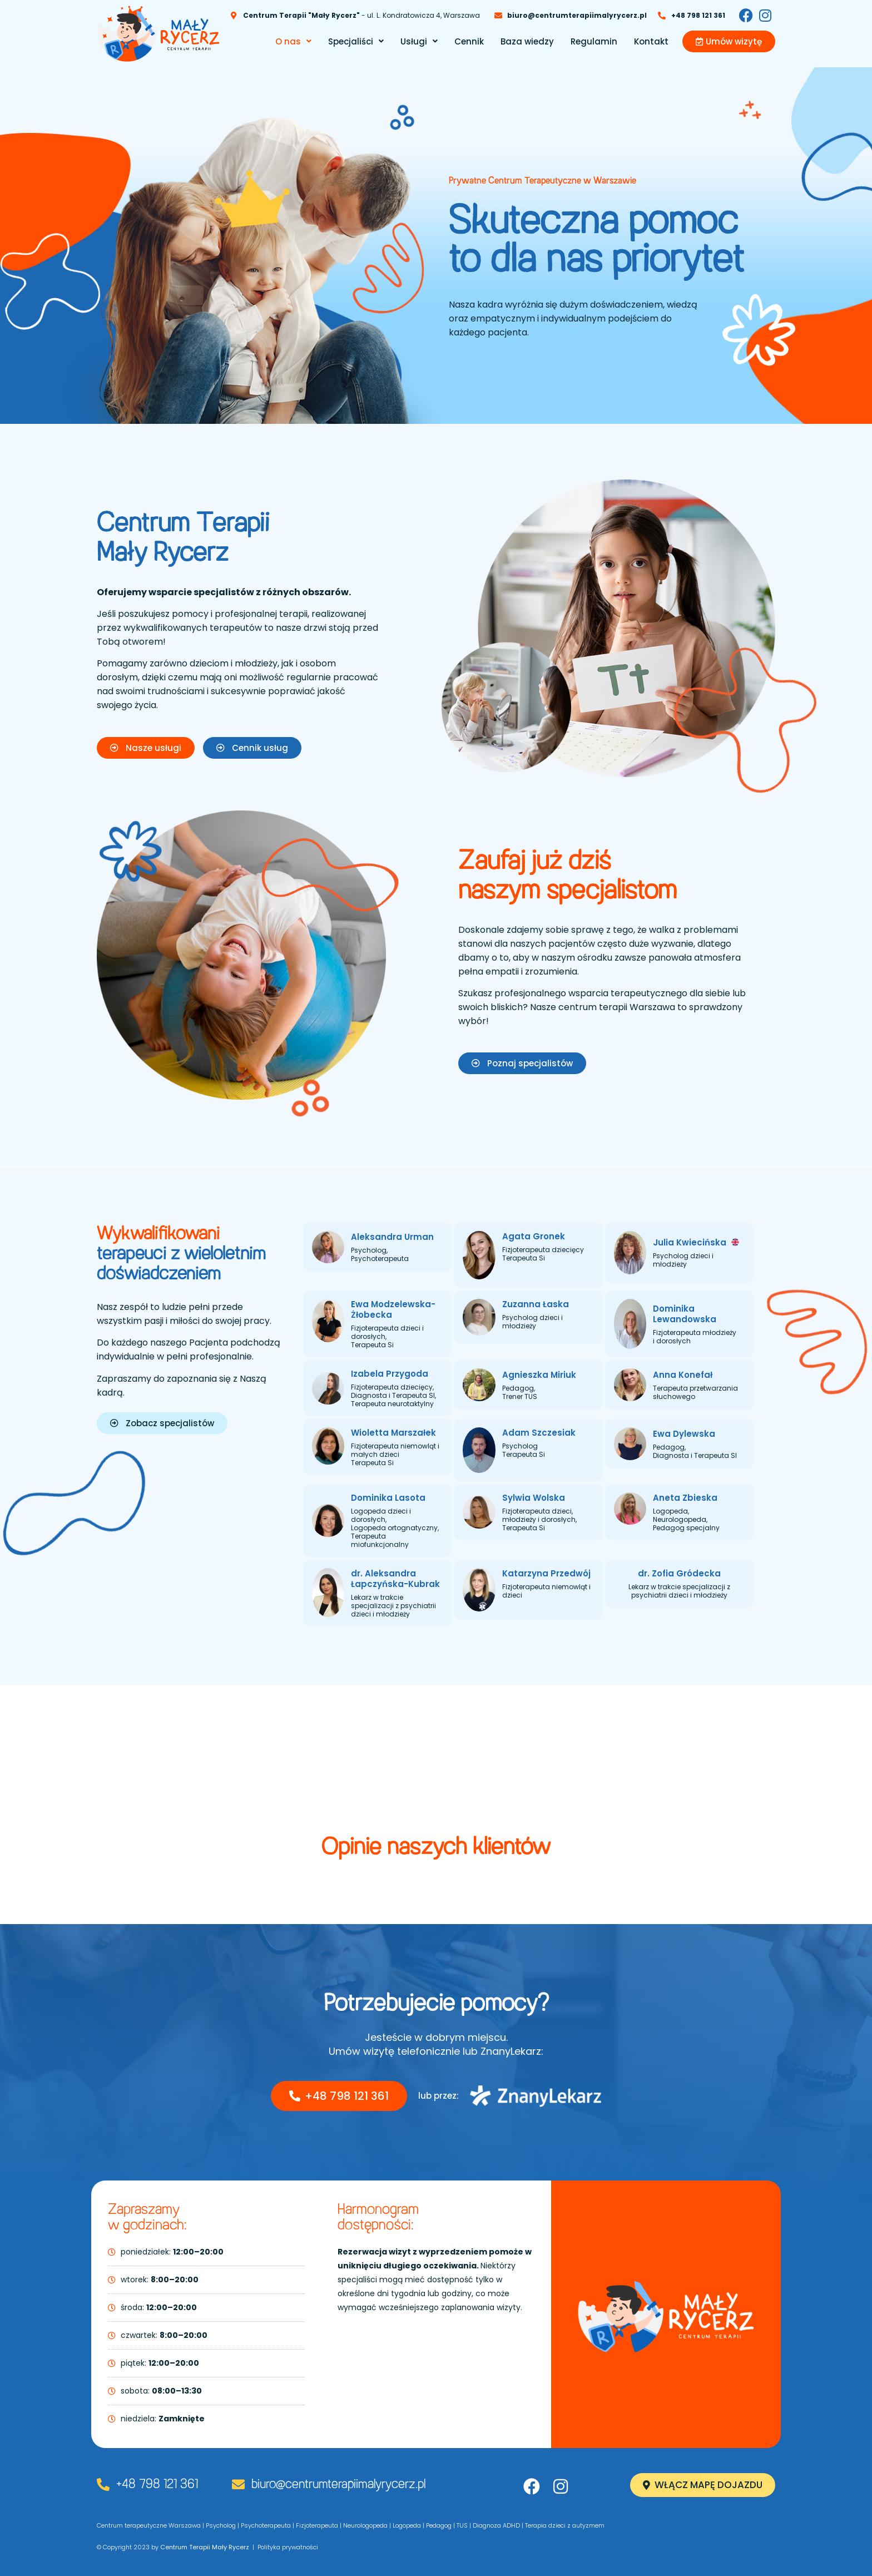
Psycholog (221, 2525)
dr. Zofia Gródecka (679, 1573)
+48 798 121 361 (157, 2485)
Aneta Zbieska (685, 1498)
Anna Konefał (682, 1375)
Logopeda (407, 2525)
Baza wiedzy (527, 41)
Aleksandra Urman (392, 1237)
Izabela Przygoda (389, 1374)
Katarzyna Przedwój (546, 1573)
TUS (462, 2525)
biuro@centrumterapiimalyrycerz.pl (338, 2485)
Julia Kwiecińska (696, 1242)
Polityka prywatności (287, 2547)
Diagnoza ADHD (496, 2525)
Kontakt (651, 41)
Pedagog (439, 2525)
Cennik (469, 41)
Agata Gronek (533, 1236)
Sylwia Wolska (533, 1498)
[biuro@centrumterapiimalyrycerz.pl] (238, 2484)
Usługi (419, 41)
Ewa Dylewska (684, 1434)
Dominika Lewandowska (684, 1314)
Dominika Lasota (388, 1498)
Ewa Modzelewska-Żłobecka (393, 1309)
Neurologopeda (365, 2525)
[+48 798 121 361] (103, 2484)
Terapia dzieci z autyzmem (565, 2525)
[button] (293, 41)
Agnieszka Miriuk (539, 1375)
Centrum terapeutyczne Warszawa (149, 2525)
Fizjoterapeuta (317, 2525)
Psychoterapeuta (266, 2525)
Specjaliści (356, 41)
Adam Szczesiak (539, 1432)
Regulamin (594, 41)
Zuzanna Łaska (535, 1304)
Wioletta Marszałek (393, 1432)
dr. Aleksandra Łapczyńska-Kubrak (395, 1579)
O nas (293, 41)
